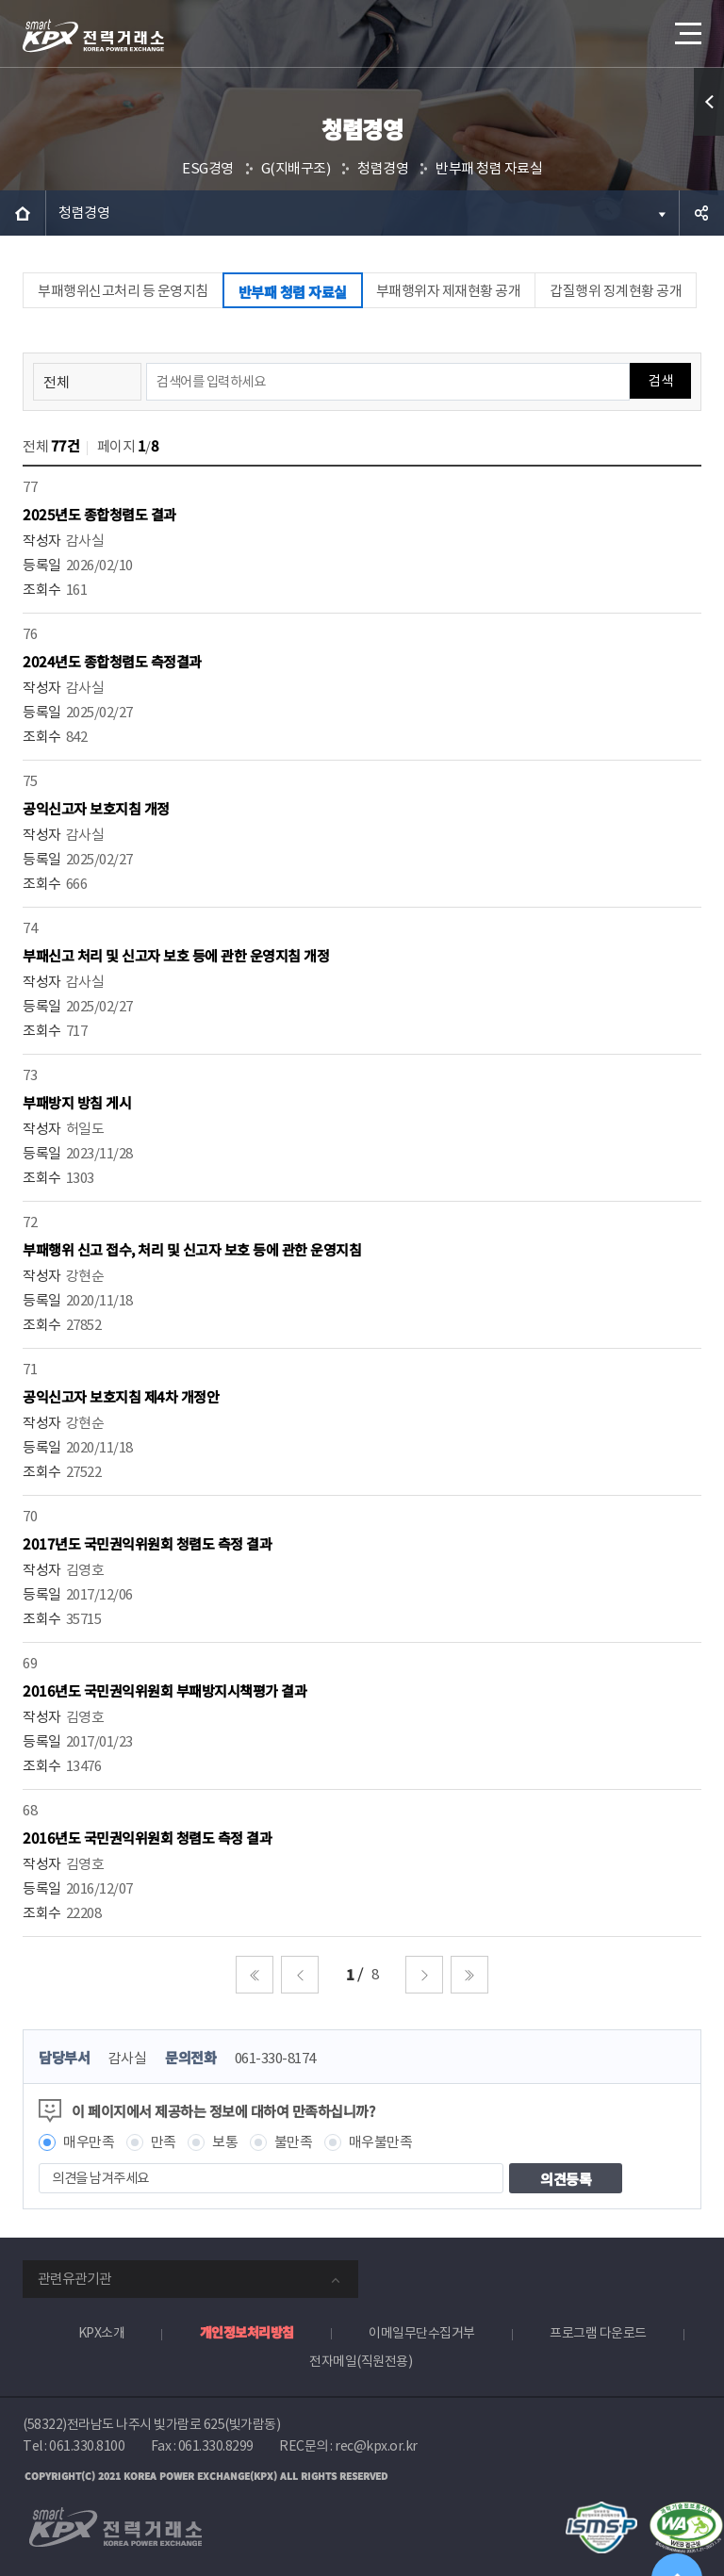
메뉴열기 (686, 28)
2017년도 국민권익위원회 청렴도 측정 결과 (147, 1543)
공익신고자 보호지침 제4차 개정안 (121, 1396)
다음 (424, 1975)
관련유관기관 (74, 2279)
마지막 (469, 1975)
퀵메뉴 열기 (709, 102)
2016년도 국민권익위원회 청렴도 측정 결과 (147, 1837)
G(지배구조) (296, 168)
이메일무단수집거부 (422, 2332)
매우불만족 (381, 2142)
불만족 (293, 2142)
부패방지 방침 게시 (77, 1102)
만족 (163, 2142)
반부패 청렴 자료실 (489, 168)
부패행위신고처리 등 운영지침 (123, 291)
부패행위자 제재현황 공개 (448, 291)
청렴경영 (382, 168)
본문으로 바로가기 (0, 0)
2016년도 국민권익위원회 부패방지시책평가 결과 (164, 1690)
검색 (660, 381)
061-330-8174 (275, 2058)
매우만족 (88, 2142)
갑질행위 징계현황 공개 (616, 291)
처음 (254, 1975)
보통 (225, 2142)
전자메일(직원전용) (360, 2361)
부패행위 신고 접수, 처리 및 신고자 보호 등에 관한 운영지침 (192, 1249)
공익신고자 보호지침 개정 (96, 808)
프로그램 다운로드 (598, 2332)
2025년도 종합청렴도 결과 (99, 514)
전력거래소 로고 (93, 36)
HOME (22, 213)
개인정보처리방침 (247, 2331)
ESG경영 (208, 168)
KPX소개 (101, 2332)
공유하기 (701, 213)
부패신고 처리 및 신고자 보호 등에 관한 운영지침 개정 (176, 955)
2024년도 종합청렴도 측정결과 (112, 661)
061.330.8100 (86, 2445)
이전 (300, 1975)
